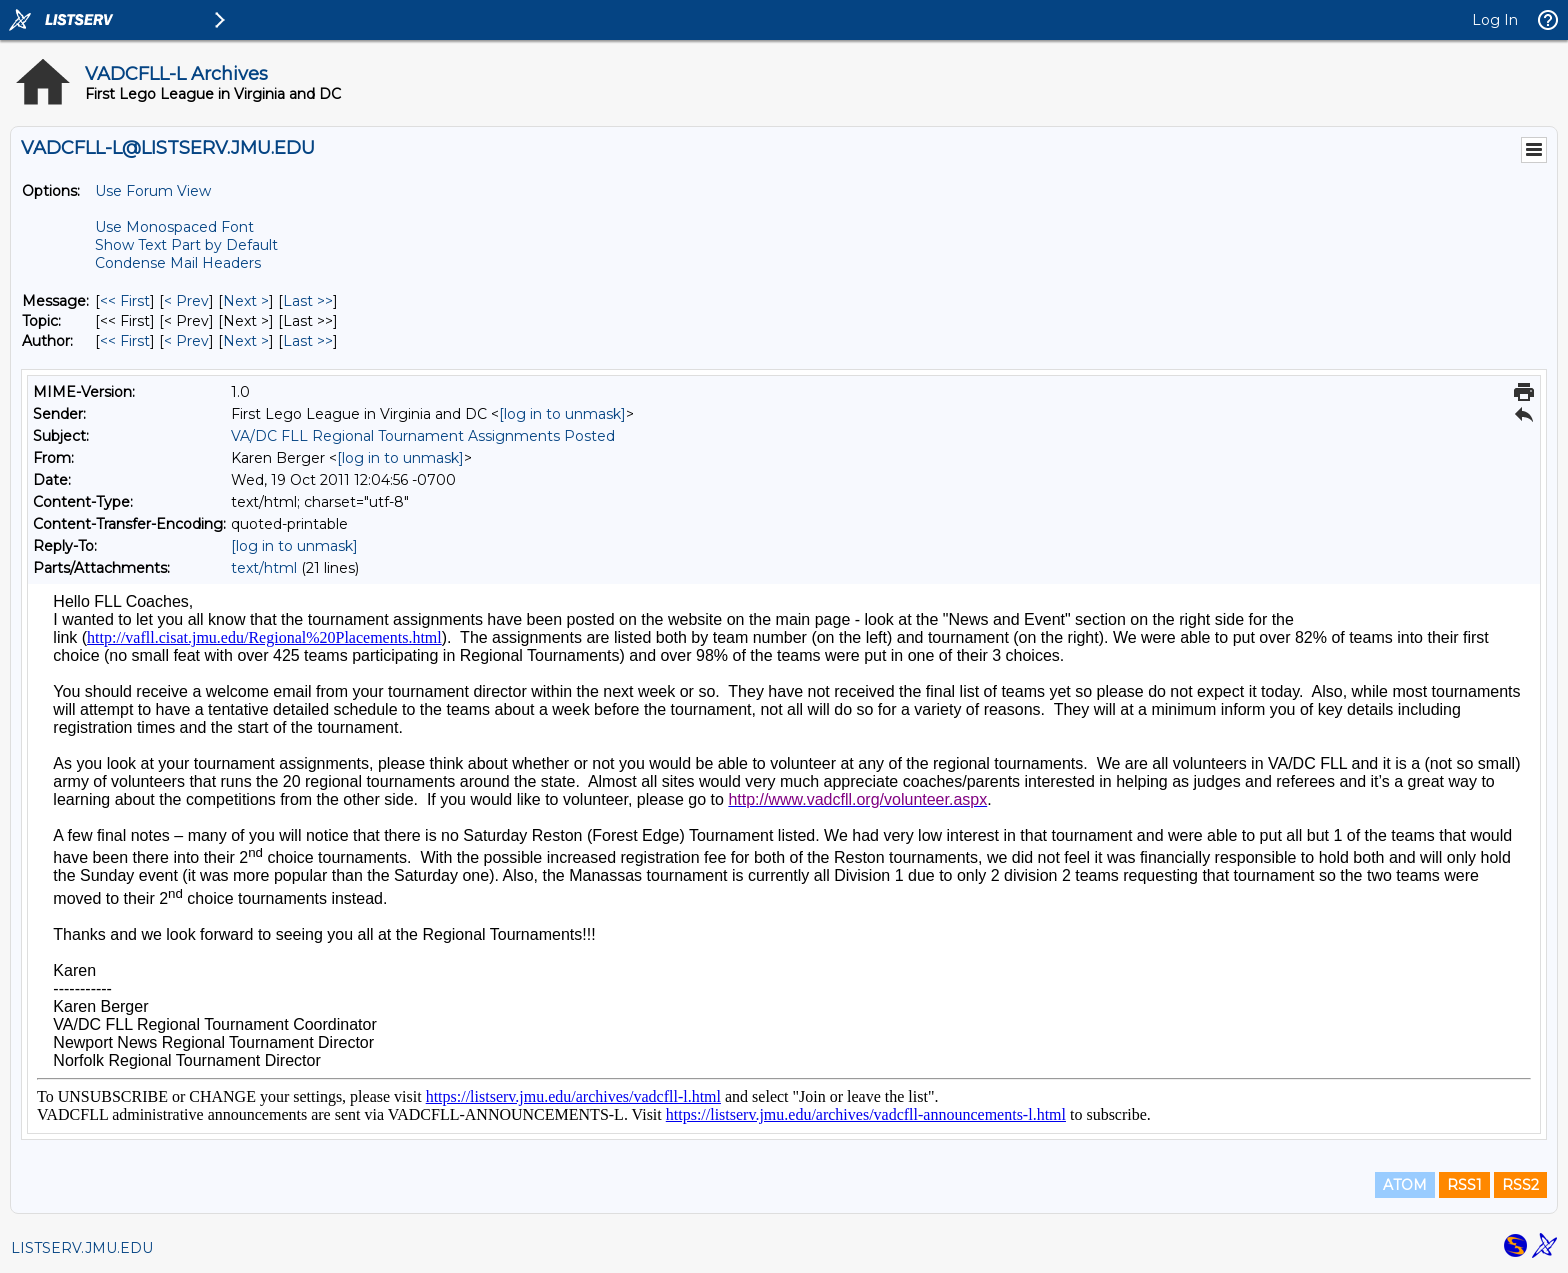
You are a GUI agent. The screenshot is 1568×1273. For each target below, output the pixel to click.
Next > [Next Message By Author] (246, 341)
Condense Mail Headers (178, 263)
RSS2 (1520, 1185)
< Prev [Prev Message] (186, 301)
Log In (1495, 20)
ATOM (1405, 1185)
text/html (264, 568)
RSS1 (1464, 1185)
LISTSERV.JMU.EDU (82, 1248)
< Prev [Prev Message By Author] (186, 341)
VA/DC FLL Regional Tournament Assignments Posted (423, 436)
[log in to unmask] (562, 414)
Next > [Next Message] (246, 301)
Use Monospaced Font (174, 227)
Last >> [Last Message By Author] (308, 341)
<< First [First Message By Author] (125, 341)
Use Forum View (153, 191)
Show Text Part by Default (186, 245)
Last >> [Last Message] (308, 301)
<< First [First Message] (125, 301)
